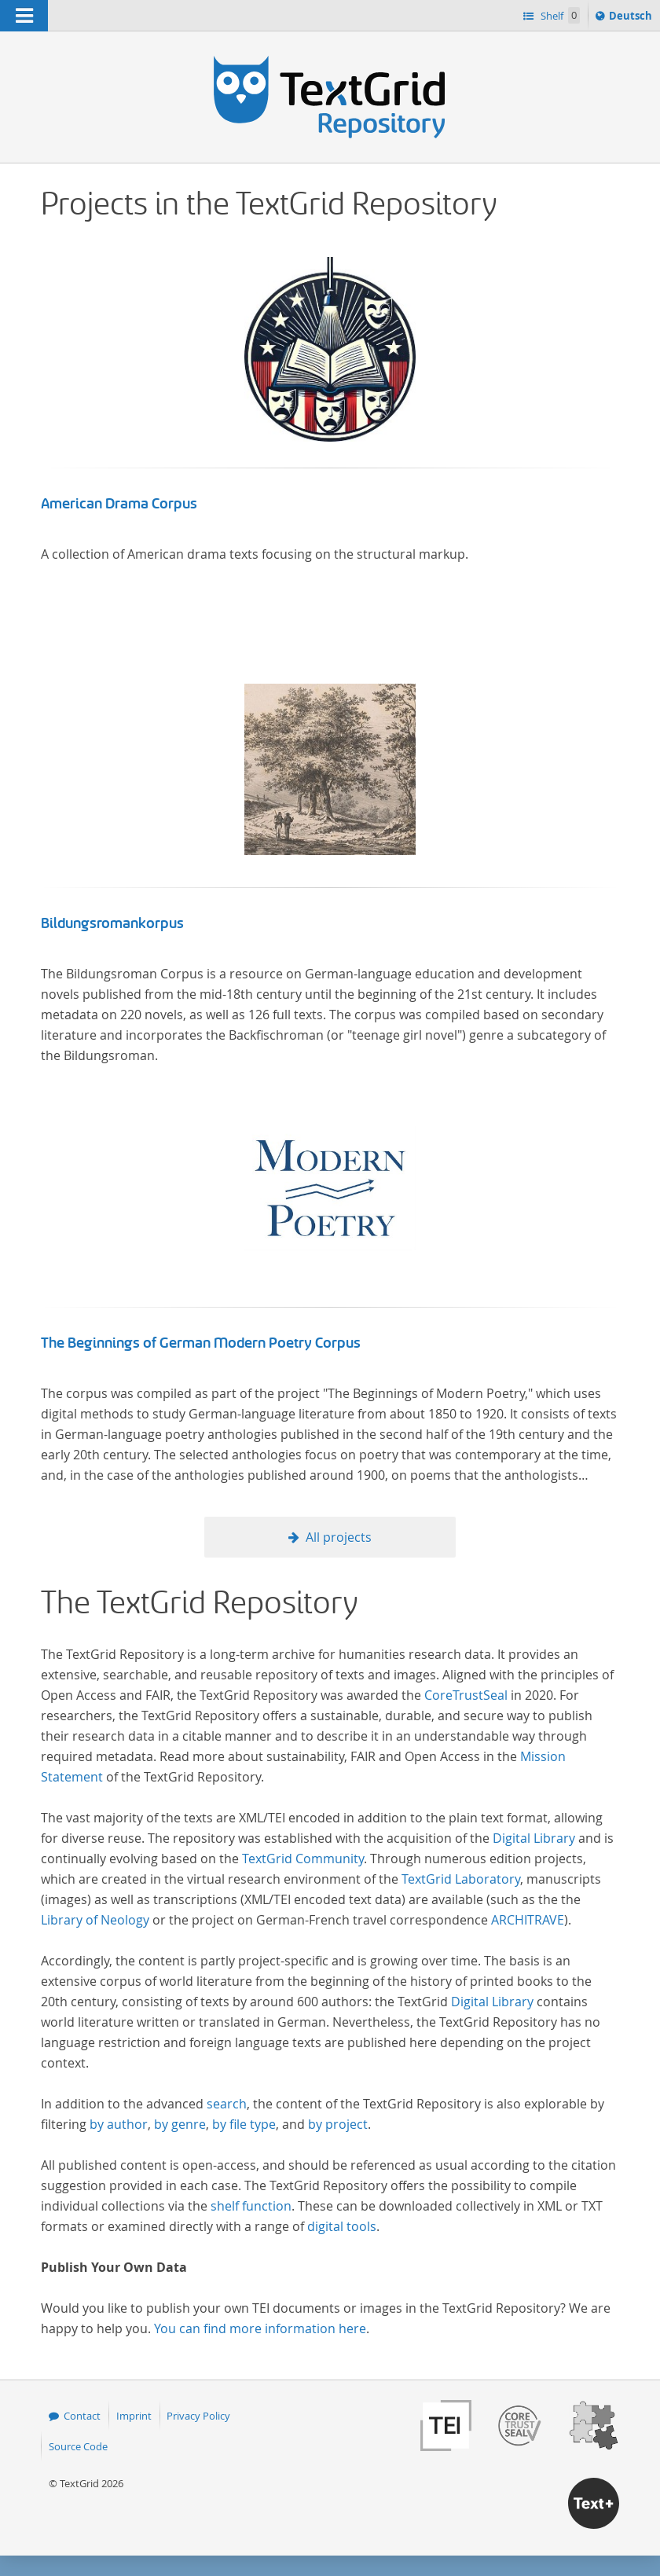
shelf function (251, 2206)
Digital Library (534, 1838)
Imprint (134, 2416)
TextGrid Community (303, 1858)
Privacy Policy (198, 2416)
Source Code (78, 2446)
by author (119, 2124)
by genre (180, 2124)
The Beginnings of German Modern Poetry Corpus (201, 1343)
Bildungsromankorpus (112, 923)
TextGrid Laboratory (461, 1879)
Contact (82, 2416)
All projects (339, 1537)
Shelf (559, 15)
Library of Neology (95, 1919)
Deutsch (632, 18)
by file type (244, 2124)
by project (338, 2124)
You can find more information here (260, 2328)
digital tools (341, 2226)
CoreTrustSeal (466, 1695)
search (227, 2103)
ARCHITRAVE (527, 1919)
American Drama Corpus (119, 503)
